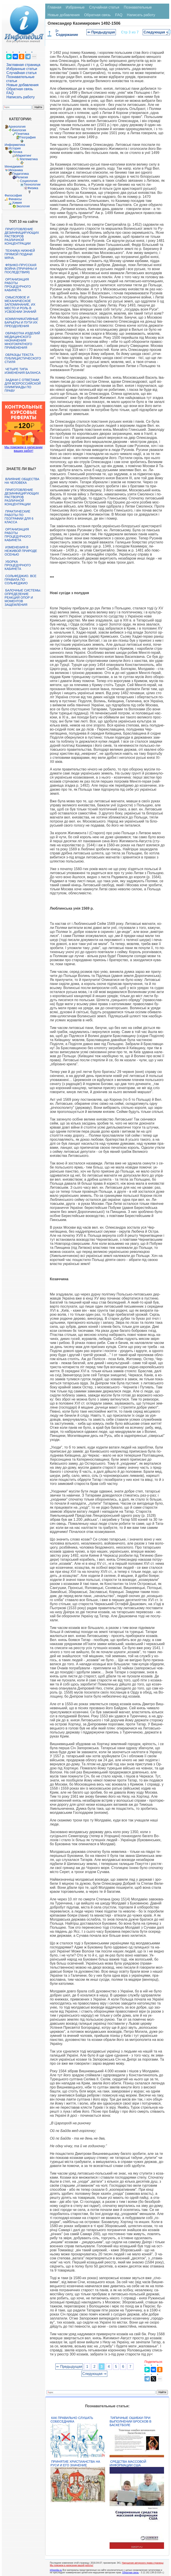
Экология (23, 206)
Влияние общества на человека (22, 480)
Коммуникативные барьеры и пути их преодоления (21, 322)
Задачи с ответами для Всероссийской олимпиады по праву (23, 385)
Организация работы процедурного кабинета (18, 285)
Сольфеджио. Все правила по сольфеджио (20, 579)
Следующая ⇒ (156, 32)
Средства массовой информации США (128, 2463)
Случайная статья (22, 73)
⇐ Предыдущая (101, 32)
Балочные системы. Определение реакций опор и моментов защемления (23, 597)
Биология (19, 130)
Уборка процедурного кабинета (18, 565)
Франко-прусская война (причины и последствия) (21, 268)
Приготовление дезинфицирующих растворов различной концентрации (22, 236)
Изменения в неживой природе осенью (21, 550)
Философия (13, 195)
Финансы (15, 199)
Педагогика (20, 173)
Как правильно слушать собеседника (71, 2419)
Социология (29, 181)
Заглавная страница (23, 65)
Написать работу (21, 97)
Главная (54, 7)
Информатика (15, 145)
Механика (16, 170)
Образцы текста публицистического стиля (23, 358)
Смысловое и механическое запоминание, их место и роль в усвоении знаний (20, 304)
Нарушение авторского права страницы (142, 2563)
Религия (22, 177)
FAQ (10, 93)
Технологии (32, 184)
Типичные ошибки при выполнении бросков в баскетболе (130, 2421)
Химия (17, 202)
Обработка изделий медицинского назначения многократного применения (22, 340)
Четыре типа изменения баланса (22, 370)
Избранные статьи (22, 69)
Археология (17, 126)
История (15, 148)
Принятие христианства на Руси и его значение (75, 2463)
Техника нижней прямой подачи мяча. (20, 254)
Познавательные (138, 7)
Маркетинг (24, 155)
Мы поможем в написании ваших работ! (23, 449)
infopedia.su (56, 2570)
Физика (33, 188)
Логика (17, 152)
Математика (29, 159)
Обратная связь (20, 89)
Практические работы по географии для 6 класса (19, 517)
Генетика (22, 134)
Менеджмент (14, 166)
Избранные (75, 7)
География (28, 137)
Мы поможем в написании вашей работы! (71, 2565)
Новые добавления (23, 85)
